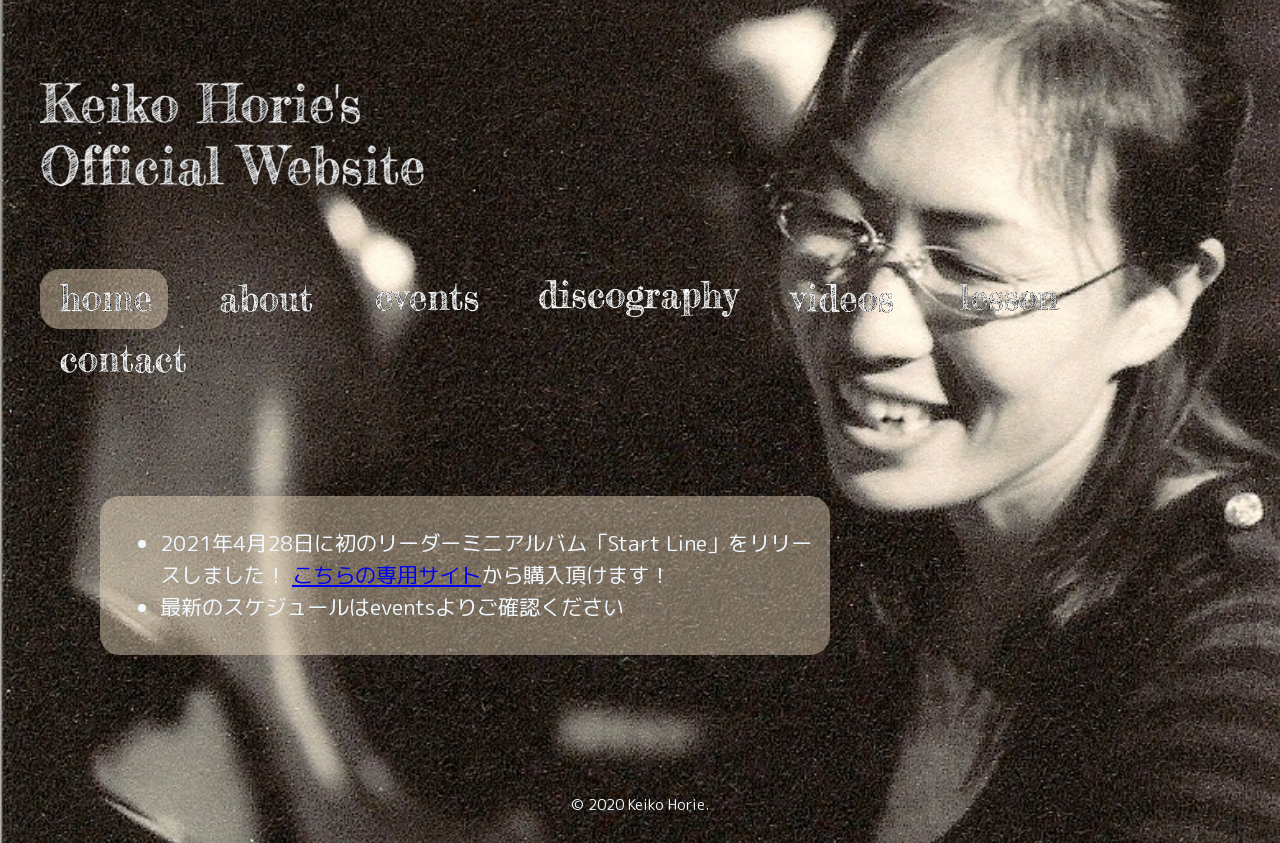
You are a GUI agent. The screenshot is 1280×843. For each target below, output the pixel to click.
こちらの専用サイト (386, 575)
